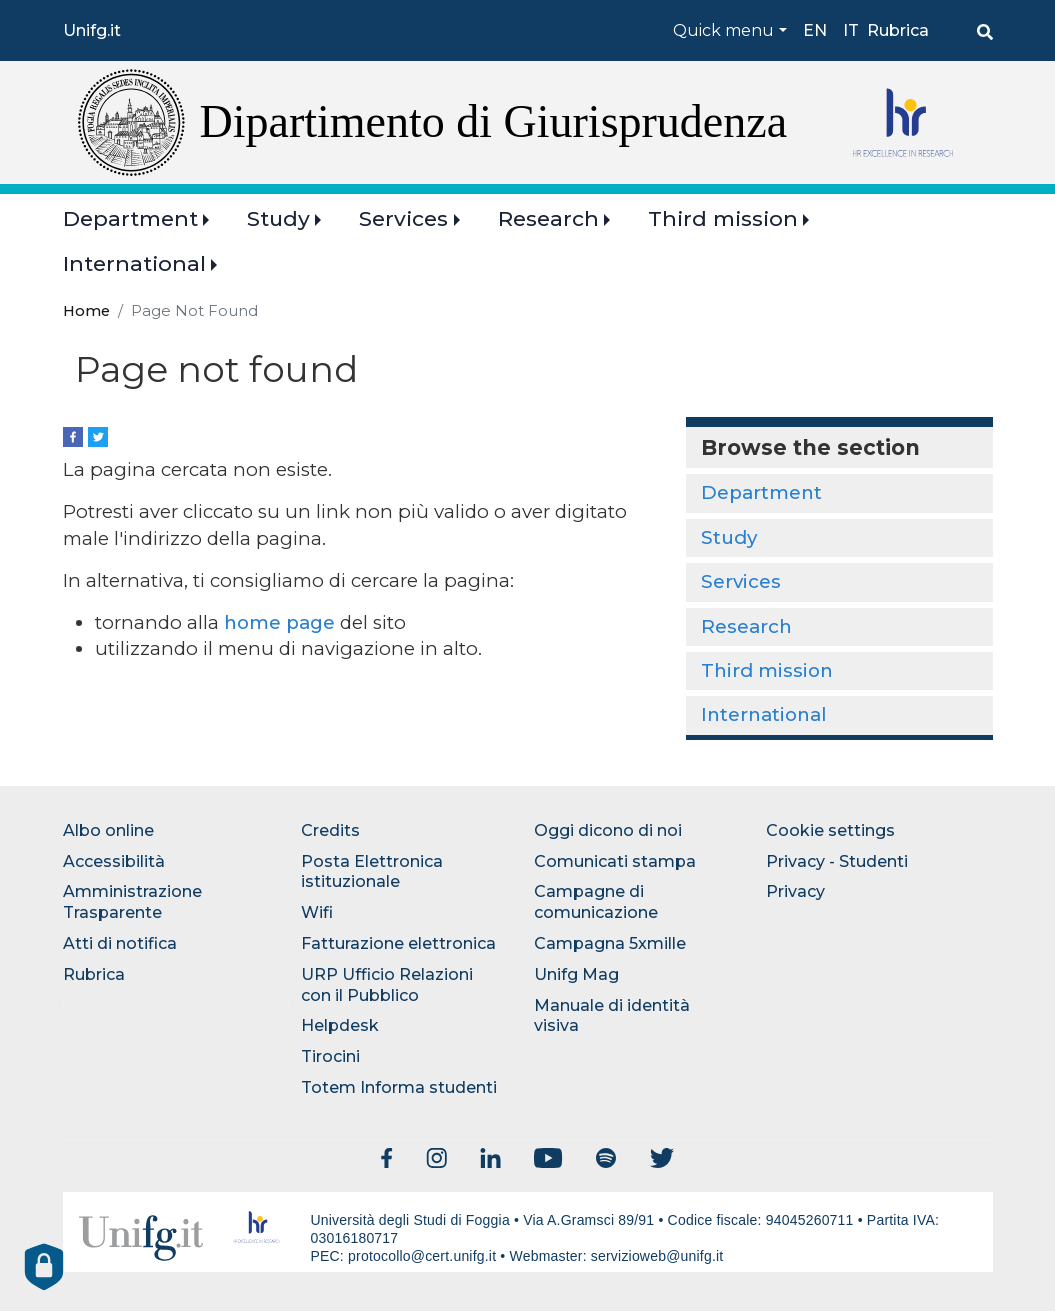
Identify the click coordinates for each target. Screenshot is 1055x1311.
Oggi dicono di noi (608, 830)
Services (403, 218)
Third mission (723, 218)
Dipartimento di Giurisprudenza (494, 121)
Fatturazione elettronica (398, 943)
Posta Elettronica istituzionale (372, 872)
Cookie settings (830, 830)
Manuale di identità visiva (612, 1016)
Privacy (795, 891)
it (851, 30)
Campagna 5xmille (610, 943)
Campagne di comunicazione (596, 902)
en (815, 30)
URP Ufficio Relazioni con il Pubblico (387, 985)
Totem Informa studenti (399, 1087)
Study (278, 218)
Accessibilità (114, 861)
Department (130, 218)
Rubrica (898, 30)
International (134, 263)
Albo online (108, 830)
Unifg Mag (576, 974)
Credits (330, 830)
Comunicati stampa (615, 861)
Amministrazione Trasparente (132, 902)
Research (548, 218)
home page (279, 622)
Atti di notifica (120, 943)
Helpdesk (340, 1025)
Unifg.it (92, 30)
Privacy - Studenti (837, 861)
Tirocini (330, 1056)
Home (86, 311)
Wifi (317, 912)
